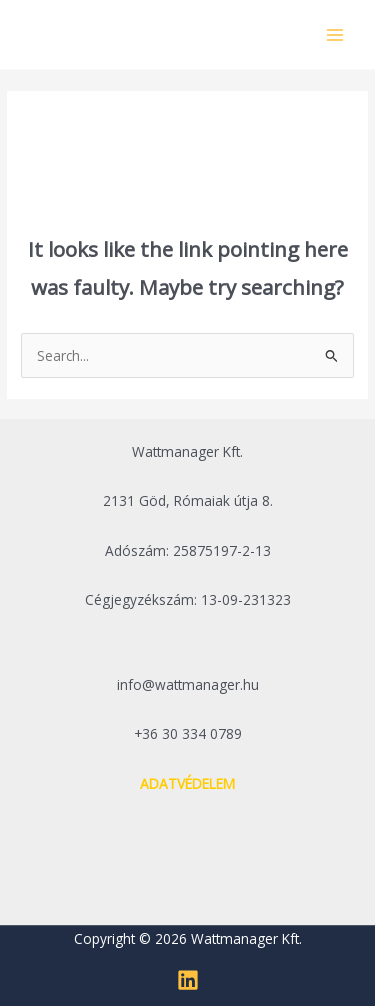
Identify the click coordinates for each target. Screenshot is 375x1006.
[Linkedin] (188, 980)
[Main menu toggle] (335, 34)
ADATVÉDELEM (187, 783)
